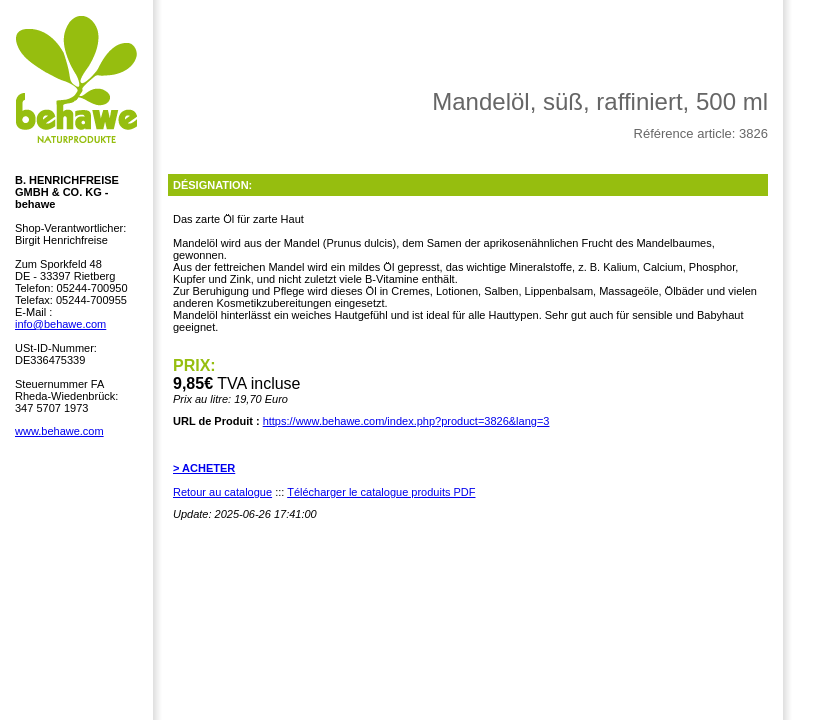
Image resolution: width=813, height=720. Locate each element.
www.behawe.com (59, 431)
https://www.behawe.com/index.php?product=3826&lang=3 (406, 421)
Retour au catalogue (222, 492)
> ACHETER (204, 468)
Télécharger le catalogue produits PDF (381, 492)
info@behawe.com (60, 324)
